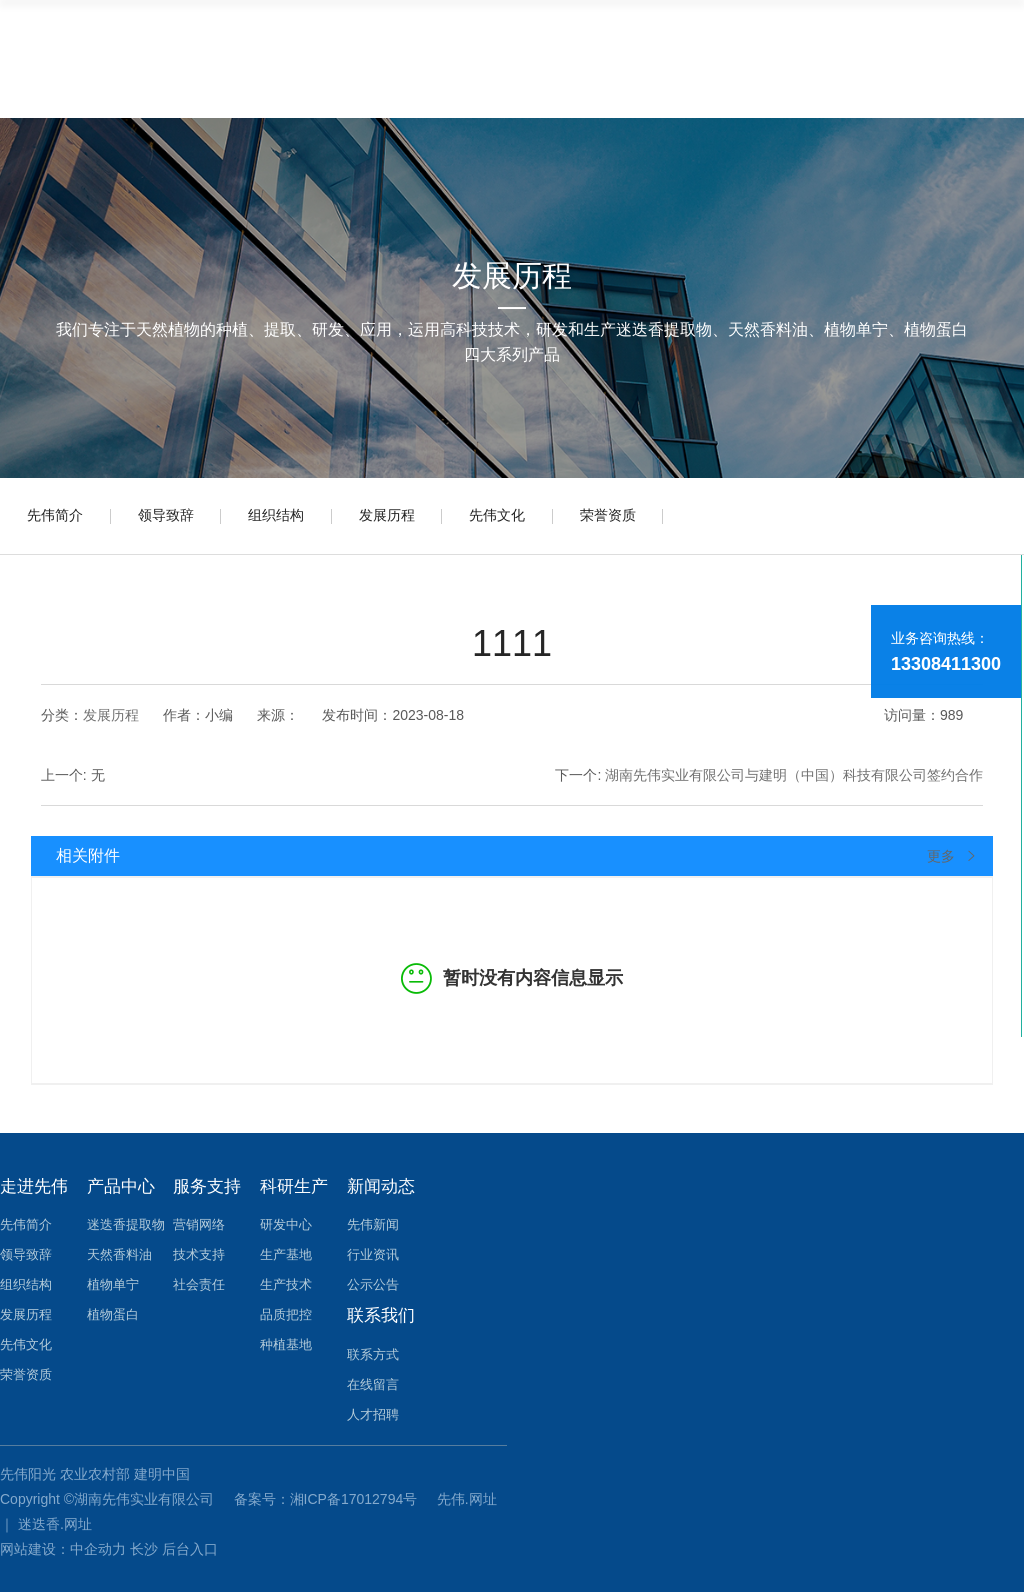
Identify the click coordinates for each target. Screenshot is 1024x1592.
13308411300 (946, 664)
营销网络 (199, 1221)
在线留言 (373, 1377)
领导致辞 (174, 518)
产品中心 (121, 1182)
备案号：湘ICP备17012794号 (328, 1491)
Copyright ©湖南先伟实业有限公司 (109, 1491)
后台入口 (190, 1542)
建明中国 (162, 1466)
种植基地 (286, 1341)
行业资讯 (373, 1251)
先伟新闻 (373, 1221)
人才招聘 (373, 1407)
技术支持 (199, 1251)
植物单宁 (113, 1281)
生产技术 (286, 1281)
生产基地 (286, 1251)
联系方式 (373, 1347)
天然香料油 (119, 1251)
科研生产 (294, 1182)
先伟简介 (58, 518)
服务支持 (207, 1182)
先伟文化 (522, 518)
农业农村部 (95, 1466)
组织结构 (290, 518)
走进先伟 (34, 1182)
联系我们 (381, 1308)
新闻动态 (381, 1182)
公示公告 (373, 1281)
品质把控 (286, 1311)
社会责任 (199, 1281)
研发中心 (286, 1221)
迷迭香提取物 (126, 1221)
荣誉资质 (638, 518)
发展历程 (406, 518)
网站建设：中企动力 (63, 1542)
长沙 (144, 1542)
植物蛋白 (113, 1311)
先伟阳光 (28, 1466)
